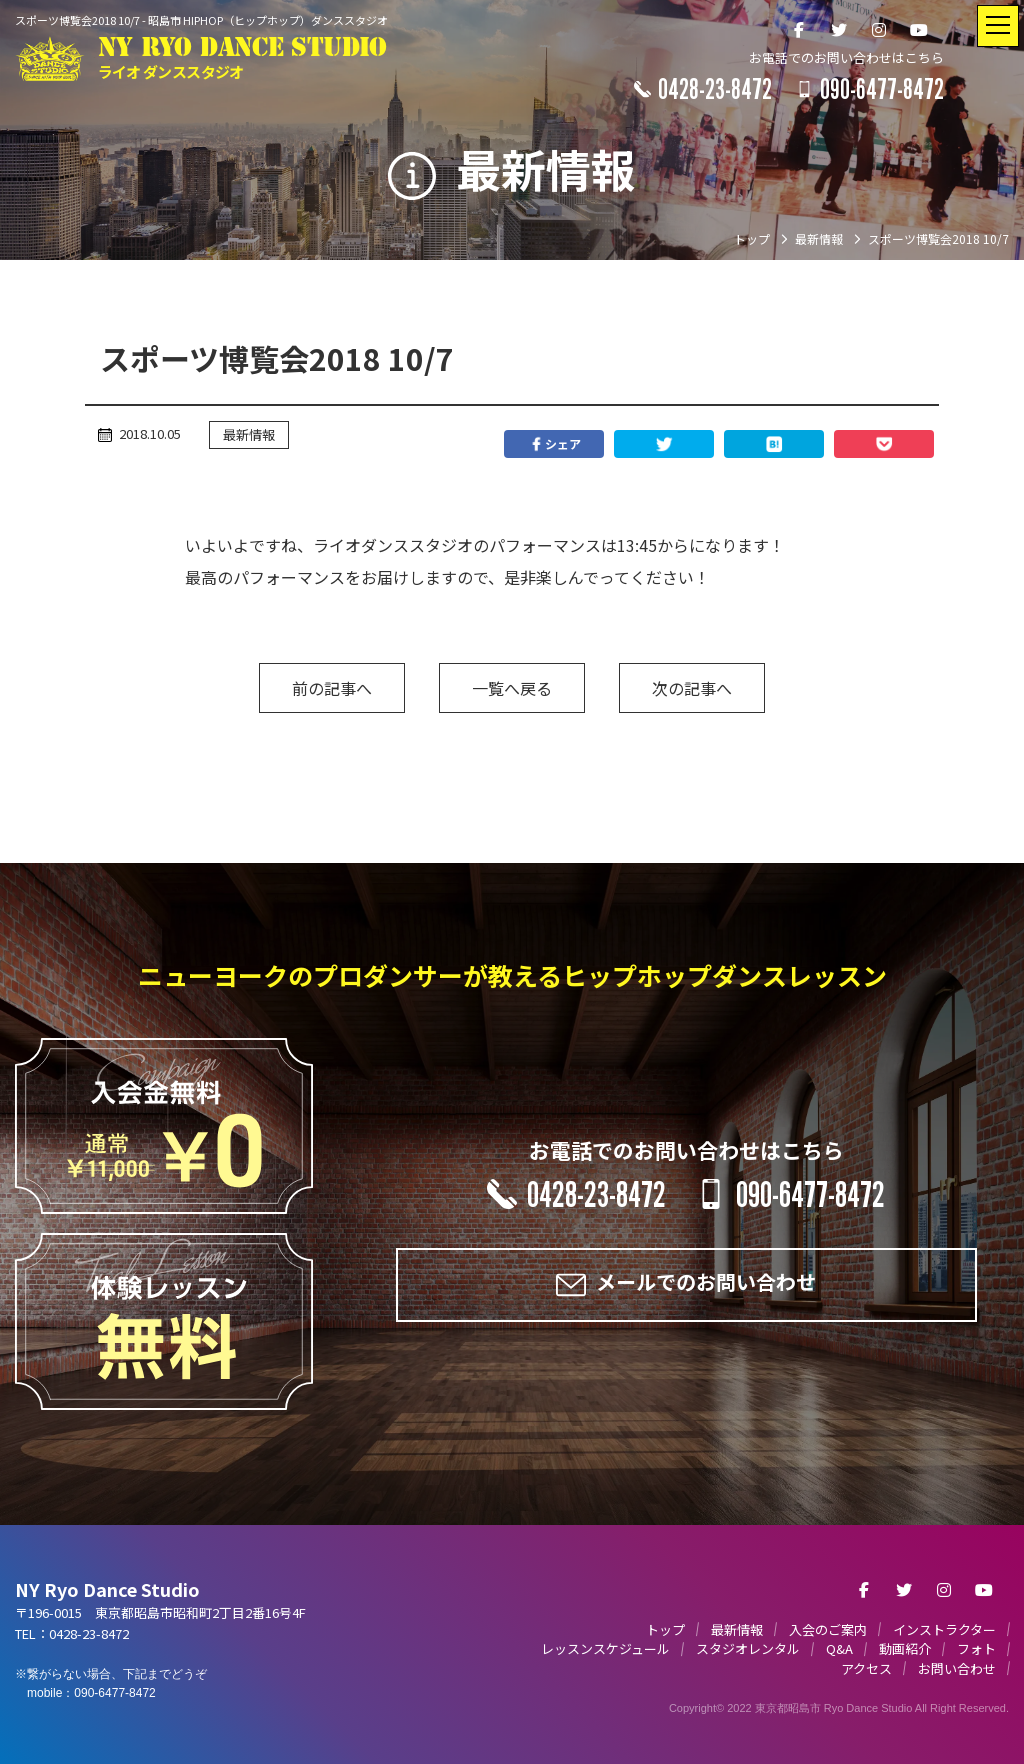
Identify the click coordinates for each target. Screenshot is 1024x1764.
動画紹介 (905, 1648)
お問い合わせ (957, 1668)
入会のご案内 (828, 1629)
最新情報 (249, 434)
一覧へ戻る (512, 688)
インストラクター (944, 1629)
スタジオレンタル (748, 1648)
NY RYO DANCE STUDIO (242, 58)
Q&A (839, 1648)
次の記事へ (692, 688)
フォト (976, 1648)
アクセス (866, 1668)
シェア (554, 444)
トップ (665, 1629)
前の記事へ (332, 688)
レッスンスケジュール (605, 1648)
